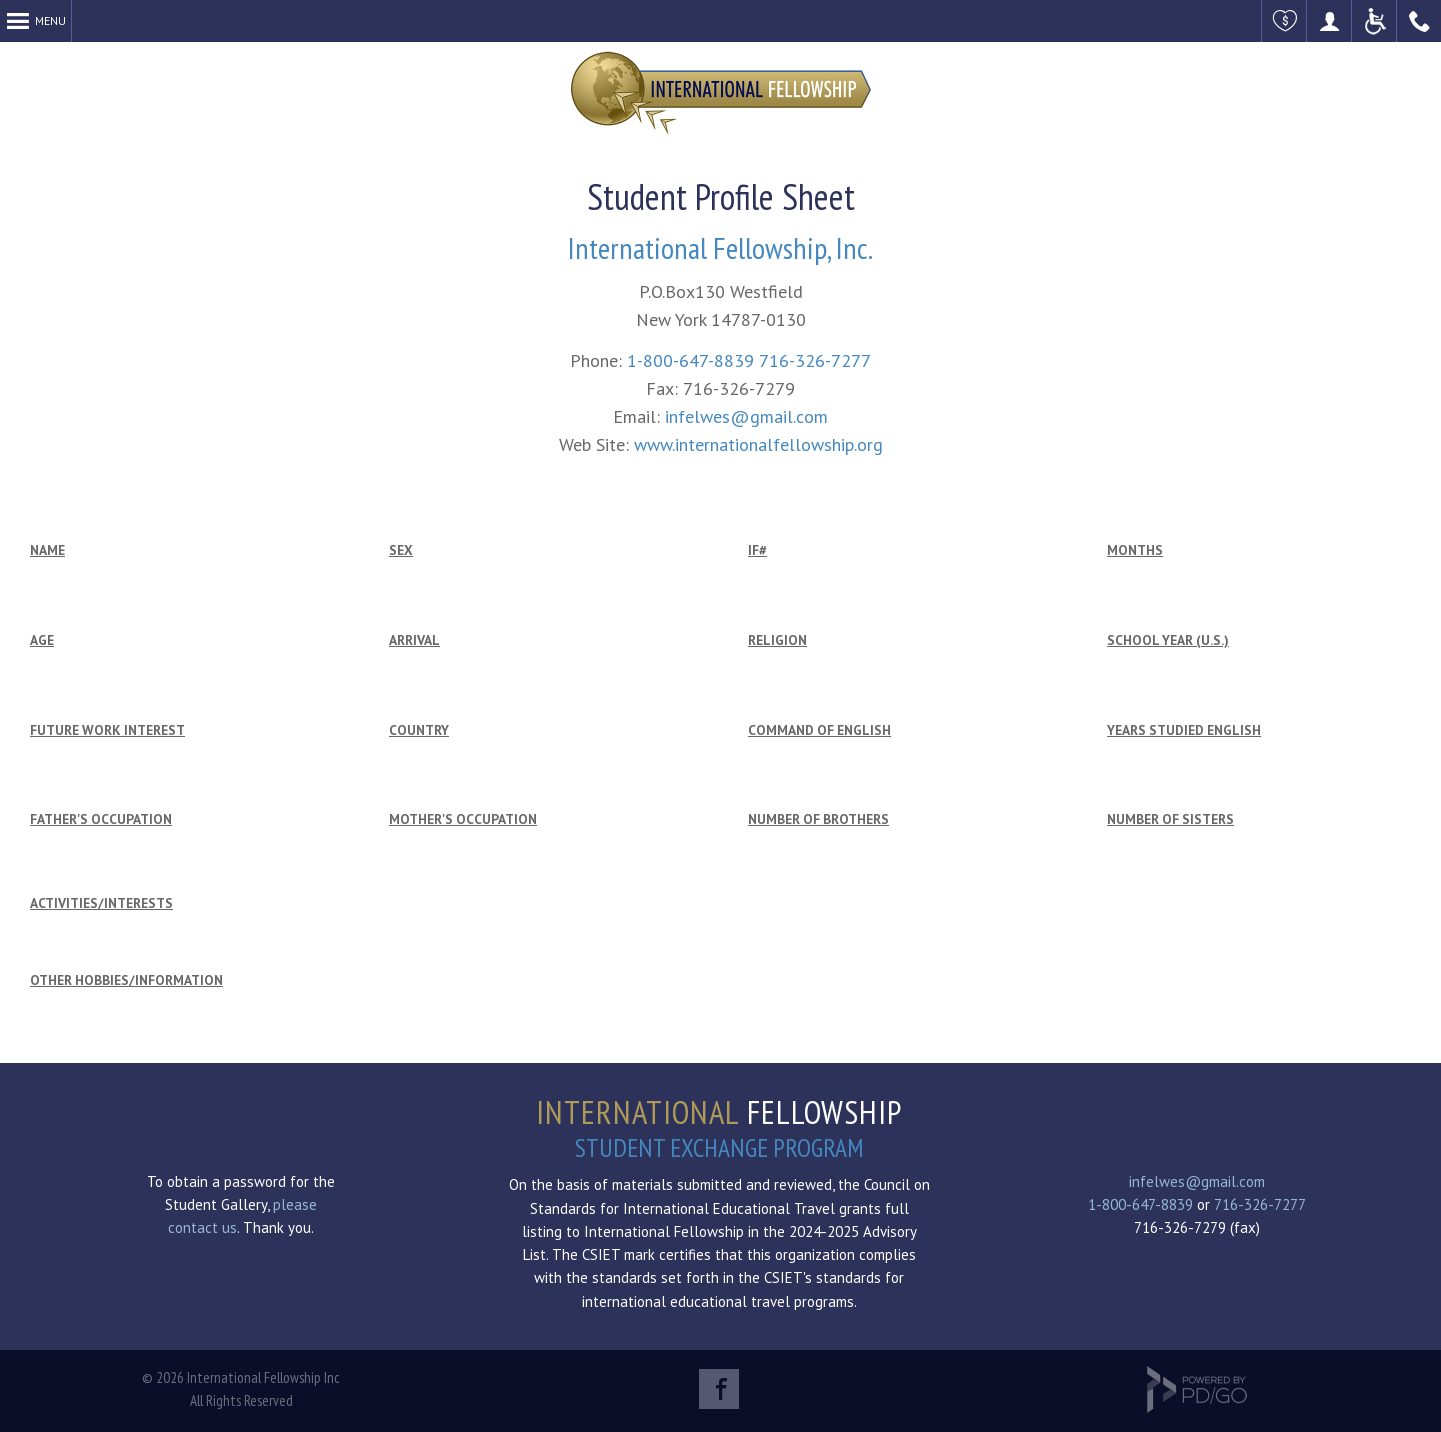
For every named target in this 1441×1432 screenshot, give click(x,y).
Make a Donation (1284, 21)
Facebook (719, 1389)
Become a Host (1329, 21)
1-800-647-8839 (690, 360)
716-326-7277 (815, 360)
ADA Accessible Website (1374, 21)
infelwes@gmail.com (746, 416)
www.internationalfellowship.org (758, 444)
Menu (50, 20)
